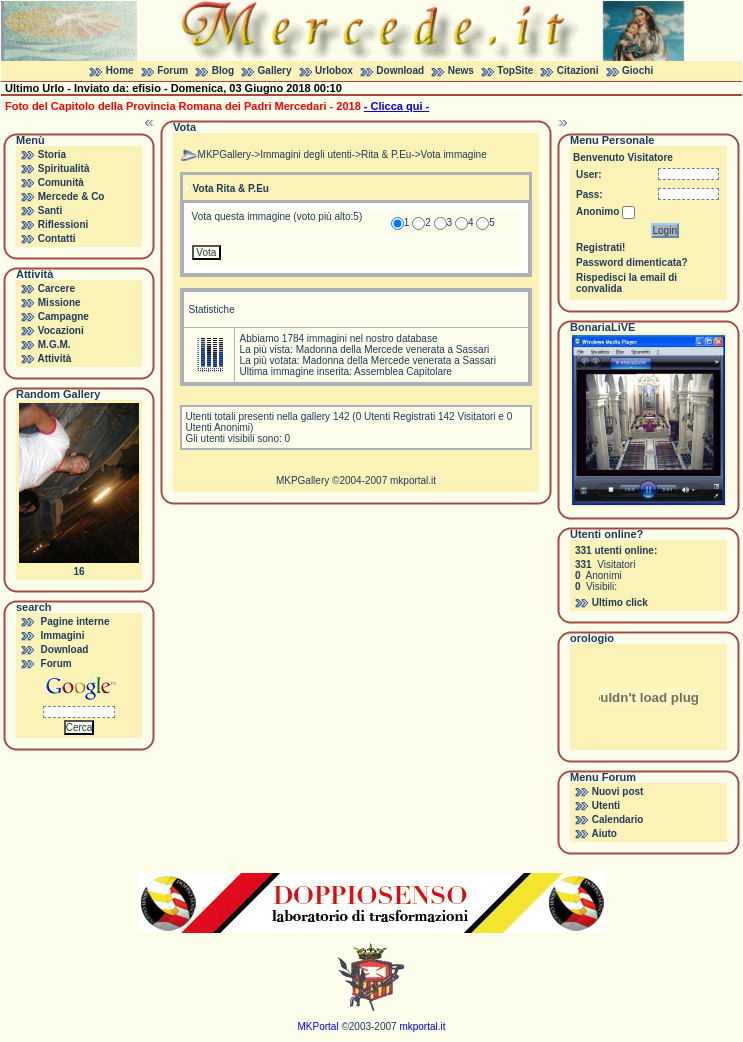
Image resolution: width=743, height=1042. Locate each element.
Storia (52, 154)
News (461, 70)
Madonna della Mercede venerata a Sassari (392, 349)
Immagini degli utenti (306, 154)
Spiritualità (64, 168)
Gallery (275, 70)
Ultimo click (620, 602)
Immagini (63, 635)
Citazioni (578, 70)
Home (120, 70)
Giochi (637, 70)
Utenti (606, 805)
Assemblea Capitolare (403, 371)
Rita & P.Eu (386, 154)
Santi (50, 210)
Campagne (63, 316)
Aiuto (604, 833)
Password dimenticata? (632, 262)
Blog (223, 70)
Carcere (56, 288)
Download (400, 70)
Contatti (57, 238)
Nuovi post (618, 791)
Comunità (61, 182)
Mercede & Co (71, 196)
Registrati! (600, 247)
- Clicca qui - (396, 106)
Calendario (618, 819)
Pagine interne (75, 621)
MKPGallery (224, 154)
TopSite (515, 70)
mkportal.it (413, 480)
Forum (172, 70)
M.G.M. (54, 344)
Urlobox (334, 70)
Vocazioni (61, 330)
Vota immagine (454, 154)
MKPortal (318, 1026)
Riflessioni (63, 224)
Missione (59, 302)
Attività (54, 358)
